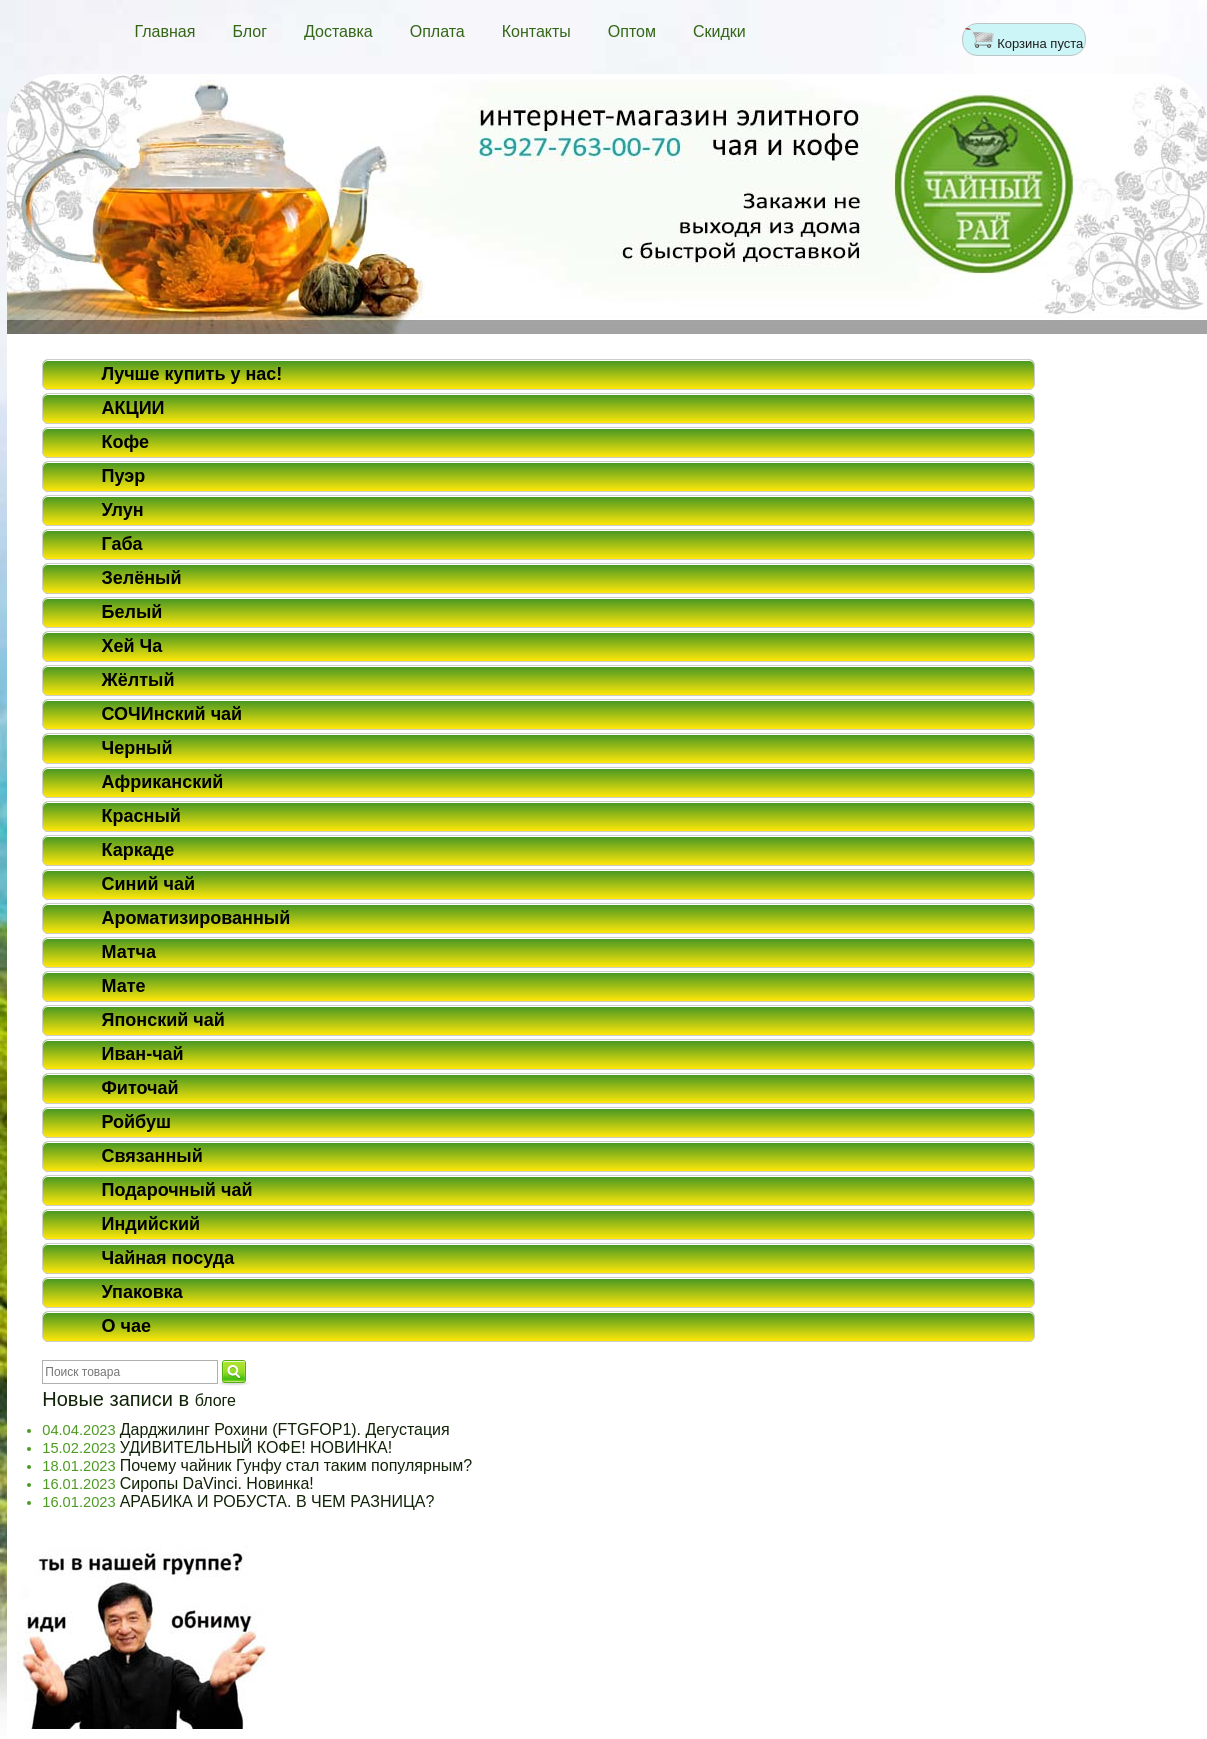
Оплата (437, 31)
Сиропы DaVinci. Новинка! (217, 1483)
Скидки (719, 31)
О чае (126, 1326)
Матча (129, 952)
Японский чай (163, 1020)
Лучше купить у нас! (192, 374)
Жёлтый (138, 680)
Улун (123, 510)
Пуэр (124, 476)
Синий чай (149, 884)
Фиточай (140, 1088)
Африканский (163, 782)
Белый (132, 612)
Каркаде (138, 850)
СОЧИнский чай (172, 714)
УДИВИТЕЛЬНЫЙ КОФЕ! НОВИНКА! (256, 1447)
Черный (137, 748)
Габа (122, 544)
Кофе (126, 442)
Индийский (151, 1224)
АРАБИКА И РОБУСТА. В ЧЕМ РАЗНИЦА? (277, 1501)
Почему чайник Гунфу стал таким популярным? (296, 1465)
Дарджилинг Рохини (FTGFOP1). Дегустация (285, 1429)
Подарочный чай (177, 1190)
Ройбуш (137, 1122)
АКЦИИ (133, 408)
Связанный (152, 1156)
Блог (249, 31)
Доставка (338, 31)
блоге (215, 1400)
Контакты (536, 31)
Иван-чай (143, 1054)
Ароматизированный (196, 918)
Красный (141, 816)
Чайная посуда (168, 1258)
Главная (165, 31)
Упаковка (142, 1292)
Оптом (632, 31)
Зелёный (142, 578)
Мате (124, 986)
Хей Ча (132, 646)
